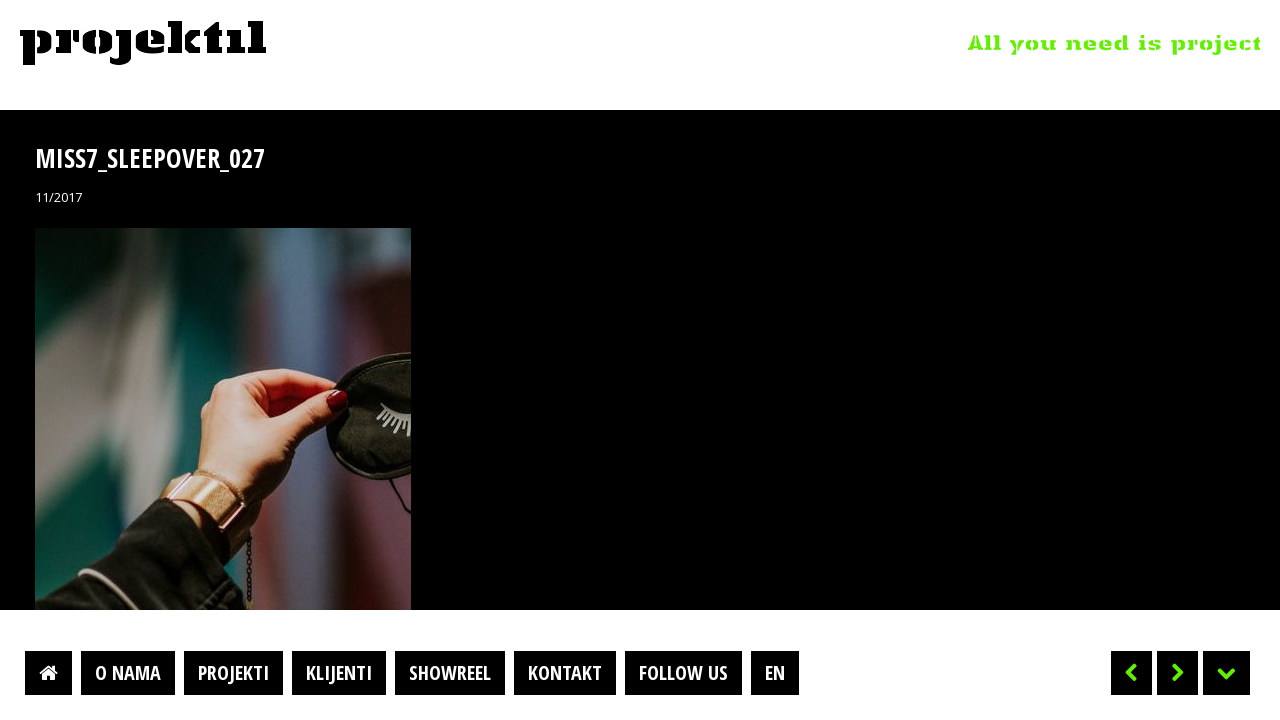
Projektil (143, 44)
